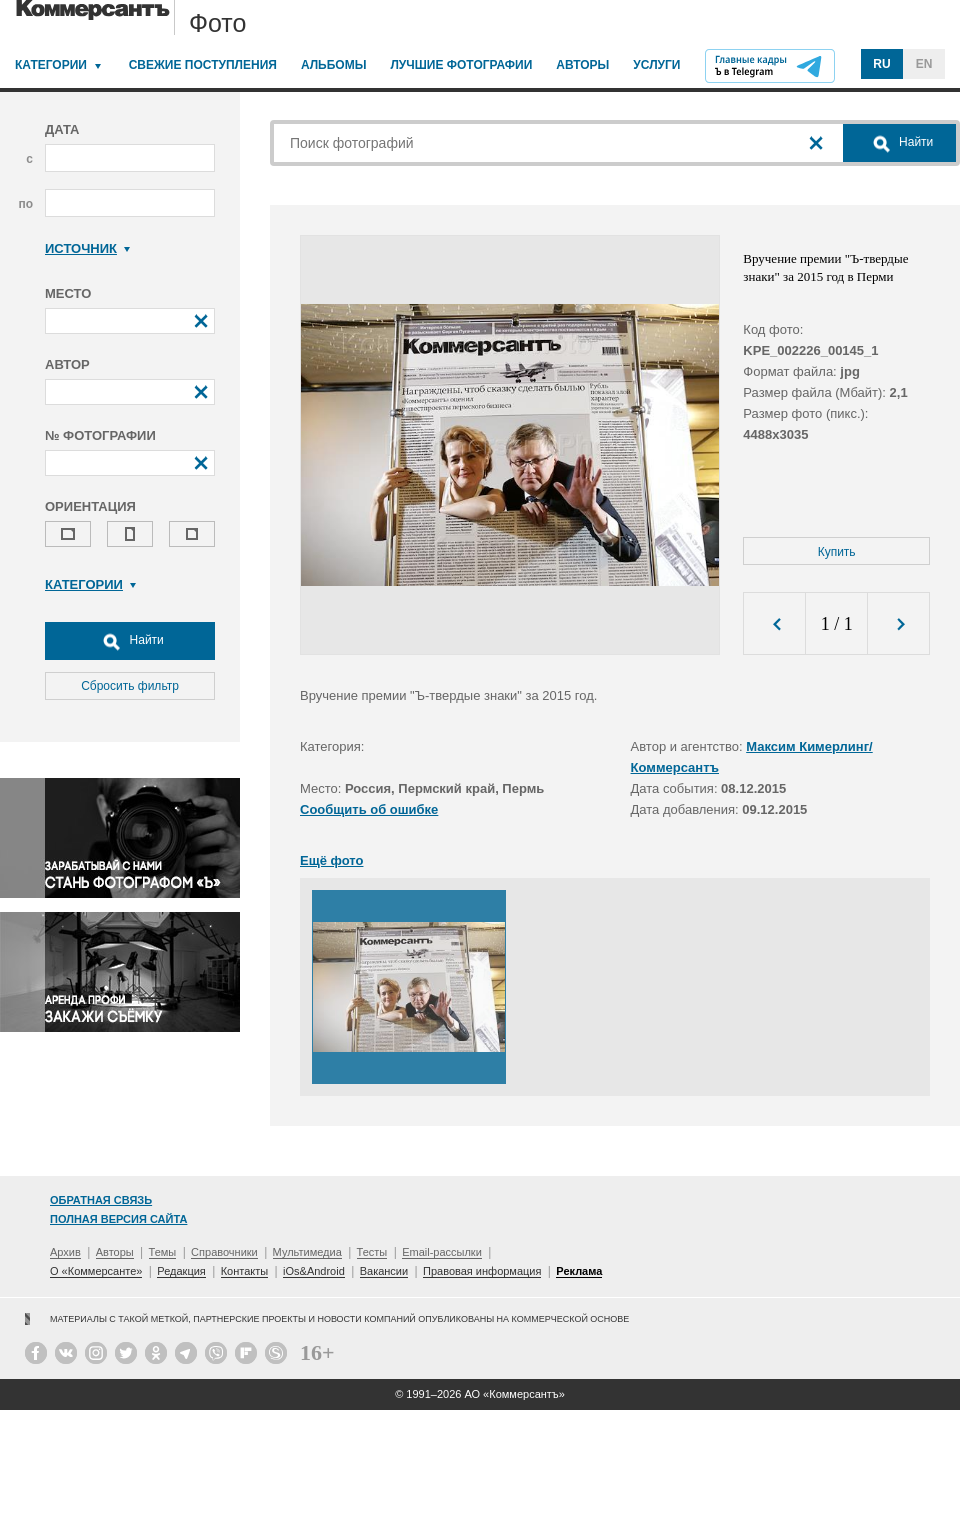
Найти (130, 641)
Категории (51, 65)
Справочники (224, 1252)
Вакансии (384, 1271)
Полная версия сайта (118, 1219)
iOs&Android (314, 1271)
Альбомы (334, 65)
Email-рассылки (442, 1252)
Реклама (579, 1271)
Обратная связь (101, 1200)
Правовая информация (482, 1271)
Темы (163, 1252)
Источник (87, 248)
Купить (837, 552)
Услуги (656, 65)
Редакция (181, 1271)
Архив (65, 1252)
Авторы (582, 65)
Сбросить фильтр (130, 686)
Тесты (372, 1252)
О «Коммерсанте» (96, 1271)
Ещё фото (331, 860)
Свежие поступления (203, 65)
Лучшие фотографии (461, 65)
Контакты (245, 1271)
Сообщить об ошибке (369, 809)
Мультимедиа (307, 1252)
